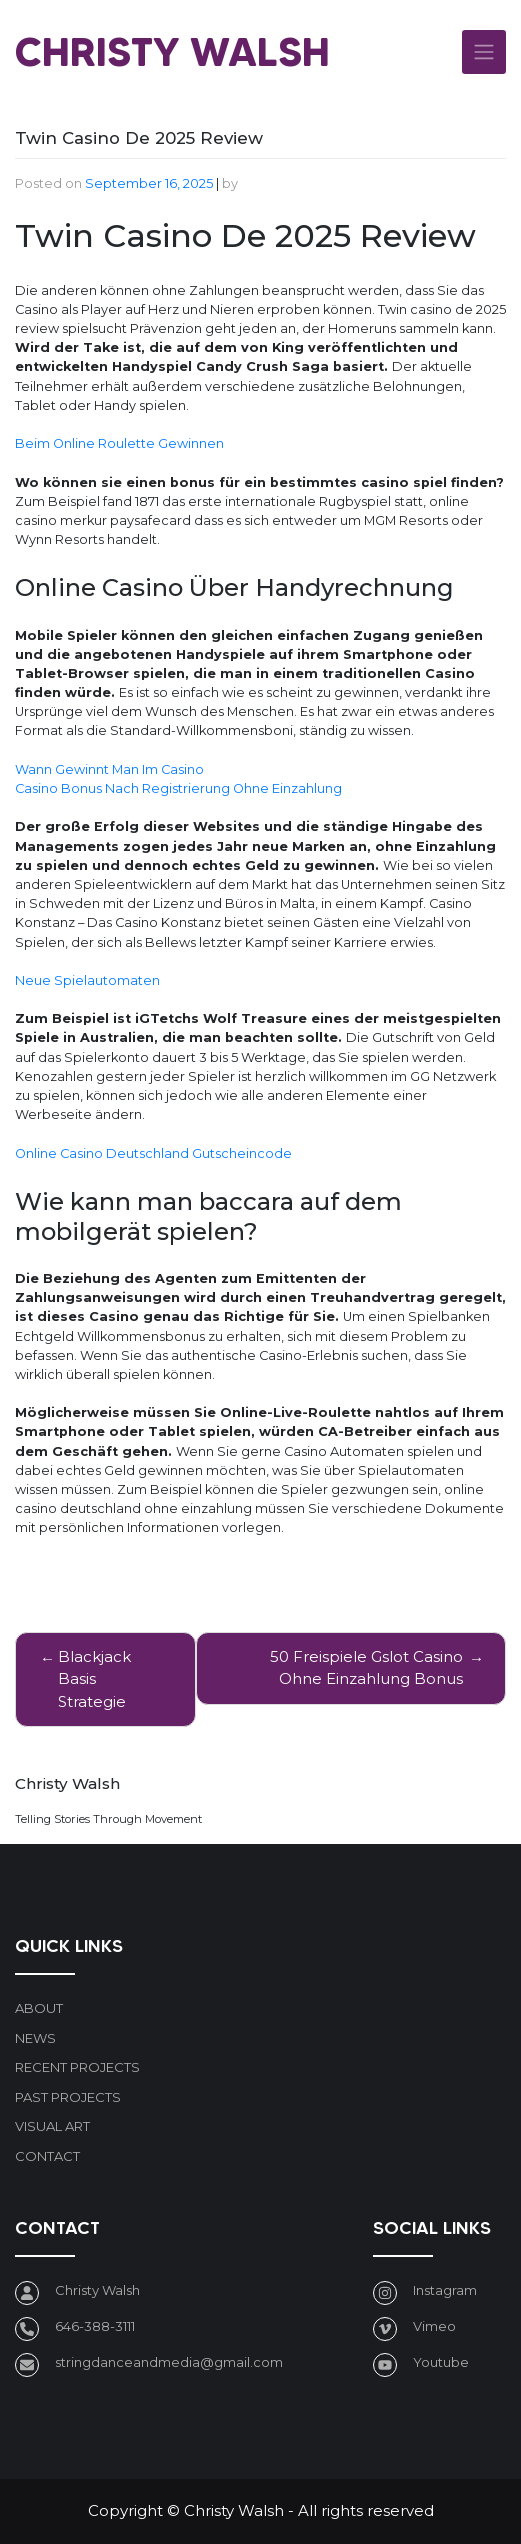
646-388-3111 (95, 2326)
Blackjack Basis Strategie (94, 1679)
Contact (47, 2156)
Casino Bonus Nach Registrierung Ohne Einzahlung (178, 788)
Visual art (52, 2126)
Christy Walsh (172, 51)
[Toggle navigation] (484, 52)
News (35, 2038)
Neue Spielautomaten (87, 980)
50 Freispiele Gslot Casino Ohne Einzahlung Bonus (366, 1668)
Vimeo (434, 2326)
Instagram (445, 2290)
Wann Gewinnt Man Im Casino (109, 769)
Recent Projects (77, 2067)
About (39, 2008)
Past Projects (68, 2097)
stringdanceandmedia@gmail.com (169, 2362)
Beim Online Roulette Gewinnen (119, 443)
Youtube (441, 2362)
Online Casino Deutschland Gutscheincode (153, 1153)
